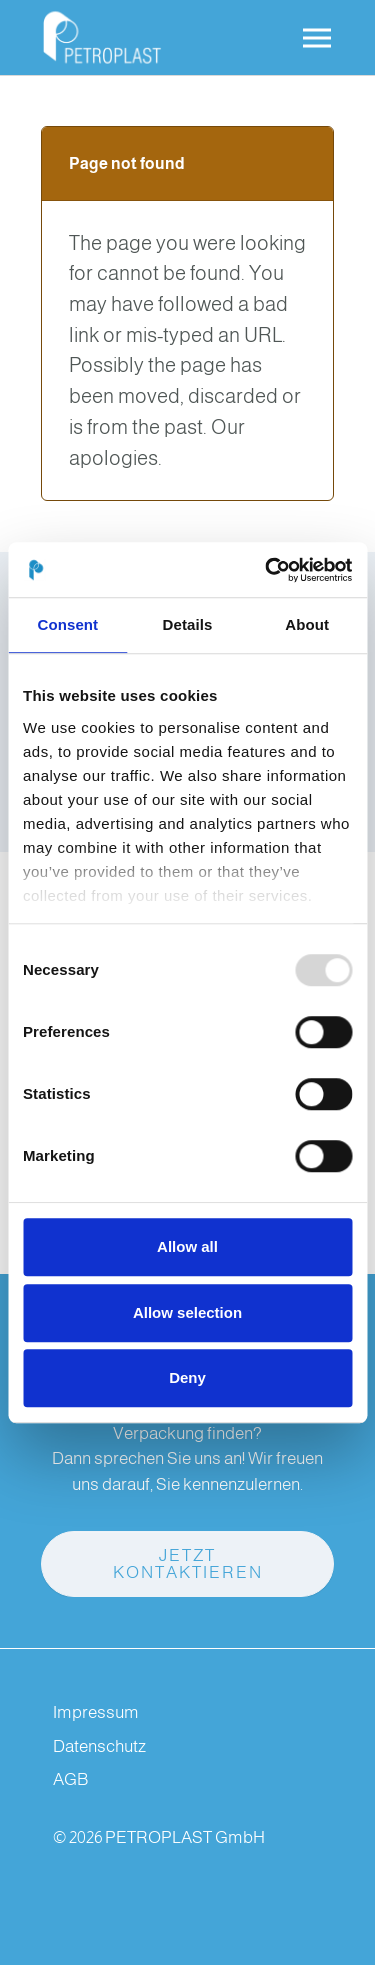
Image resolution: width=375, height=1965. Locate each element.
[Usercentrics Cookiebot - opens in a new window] (267, 570)
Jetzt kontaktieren (188, 1564)
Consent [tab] (67, 624)
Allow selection (187, 1312)
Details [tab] (188, 624)
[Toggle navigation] (317, 38)
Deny (187, 1377)
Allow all (187, 1246)
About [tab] (307, 624)
